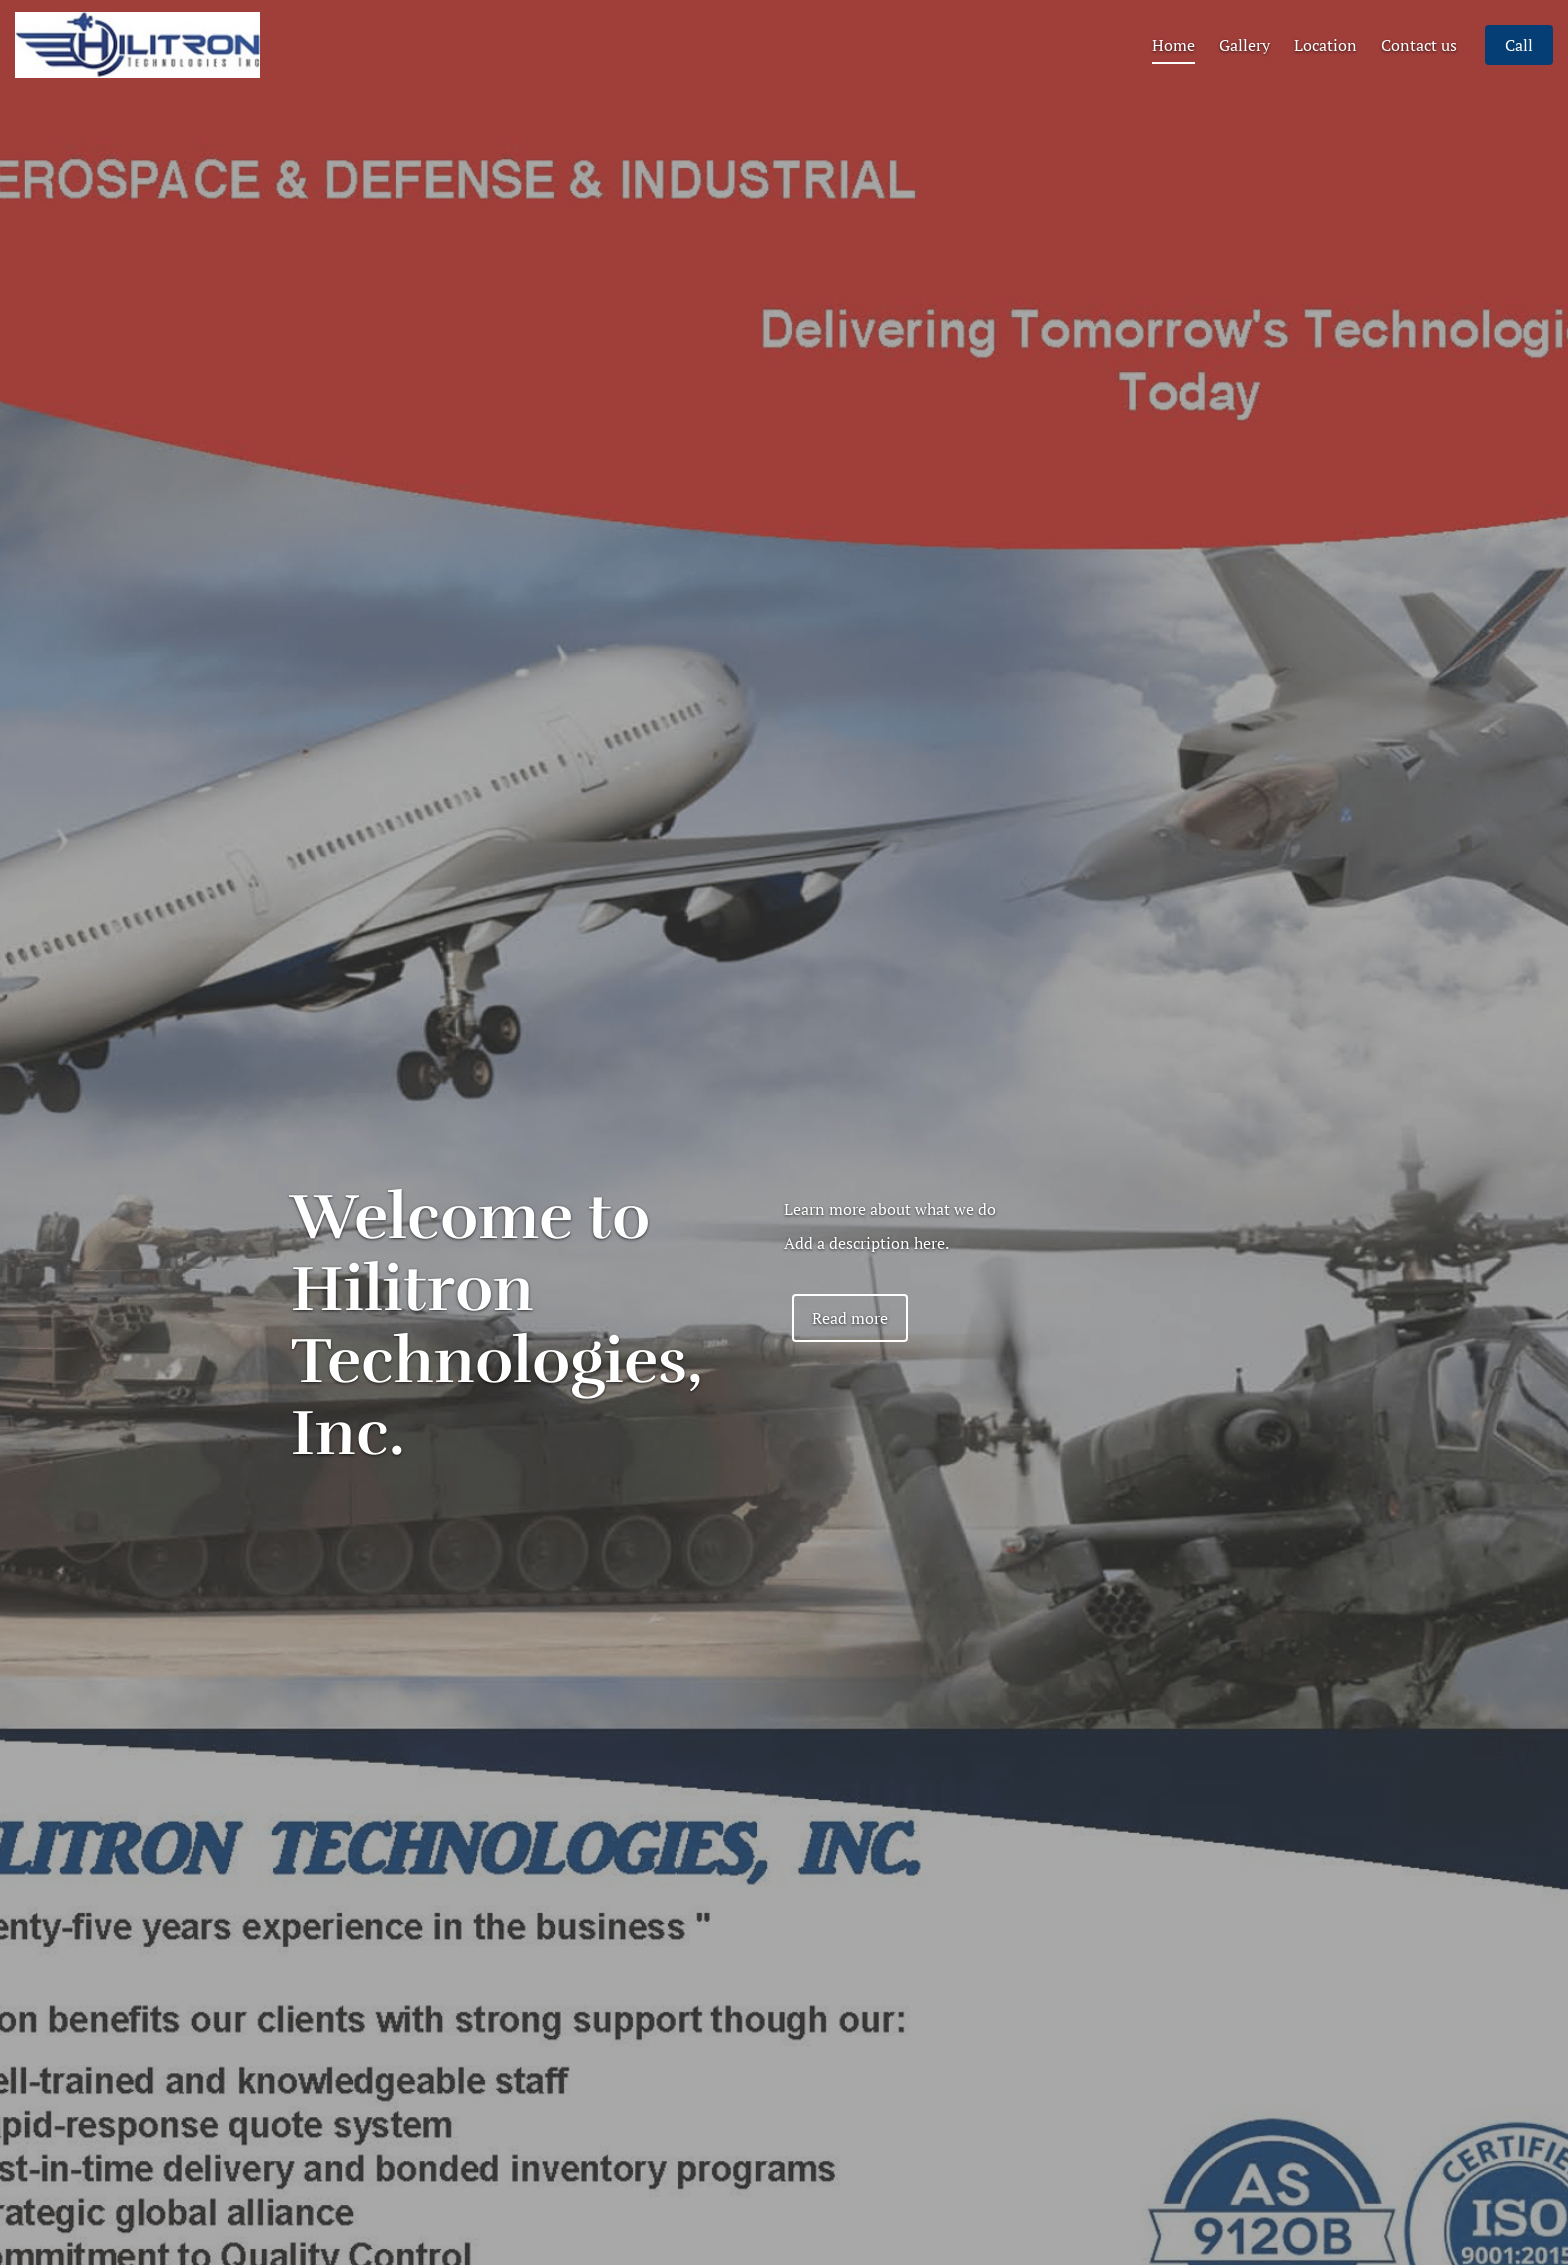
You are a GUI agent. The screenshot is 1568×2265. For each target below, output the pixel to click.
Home (1173, 72)
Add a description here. (866, 1243)
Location (1325, 72)
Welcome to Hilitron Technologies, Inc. (497, 1326)
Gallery (1244, 72)
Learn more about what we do (890, 1209)
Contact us (1419, 72)
